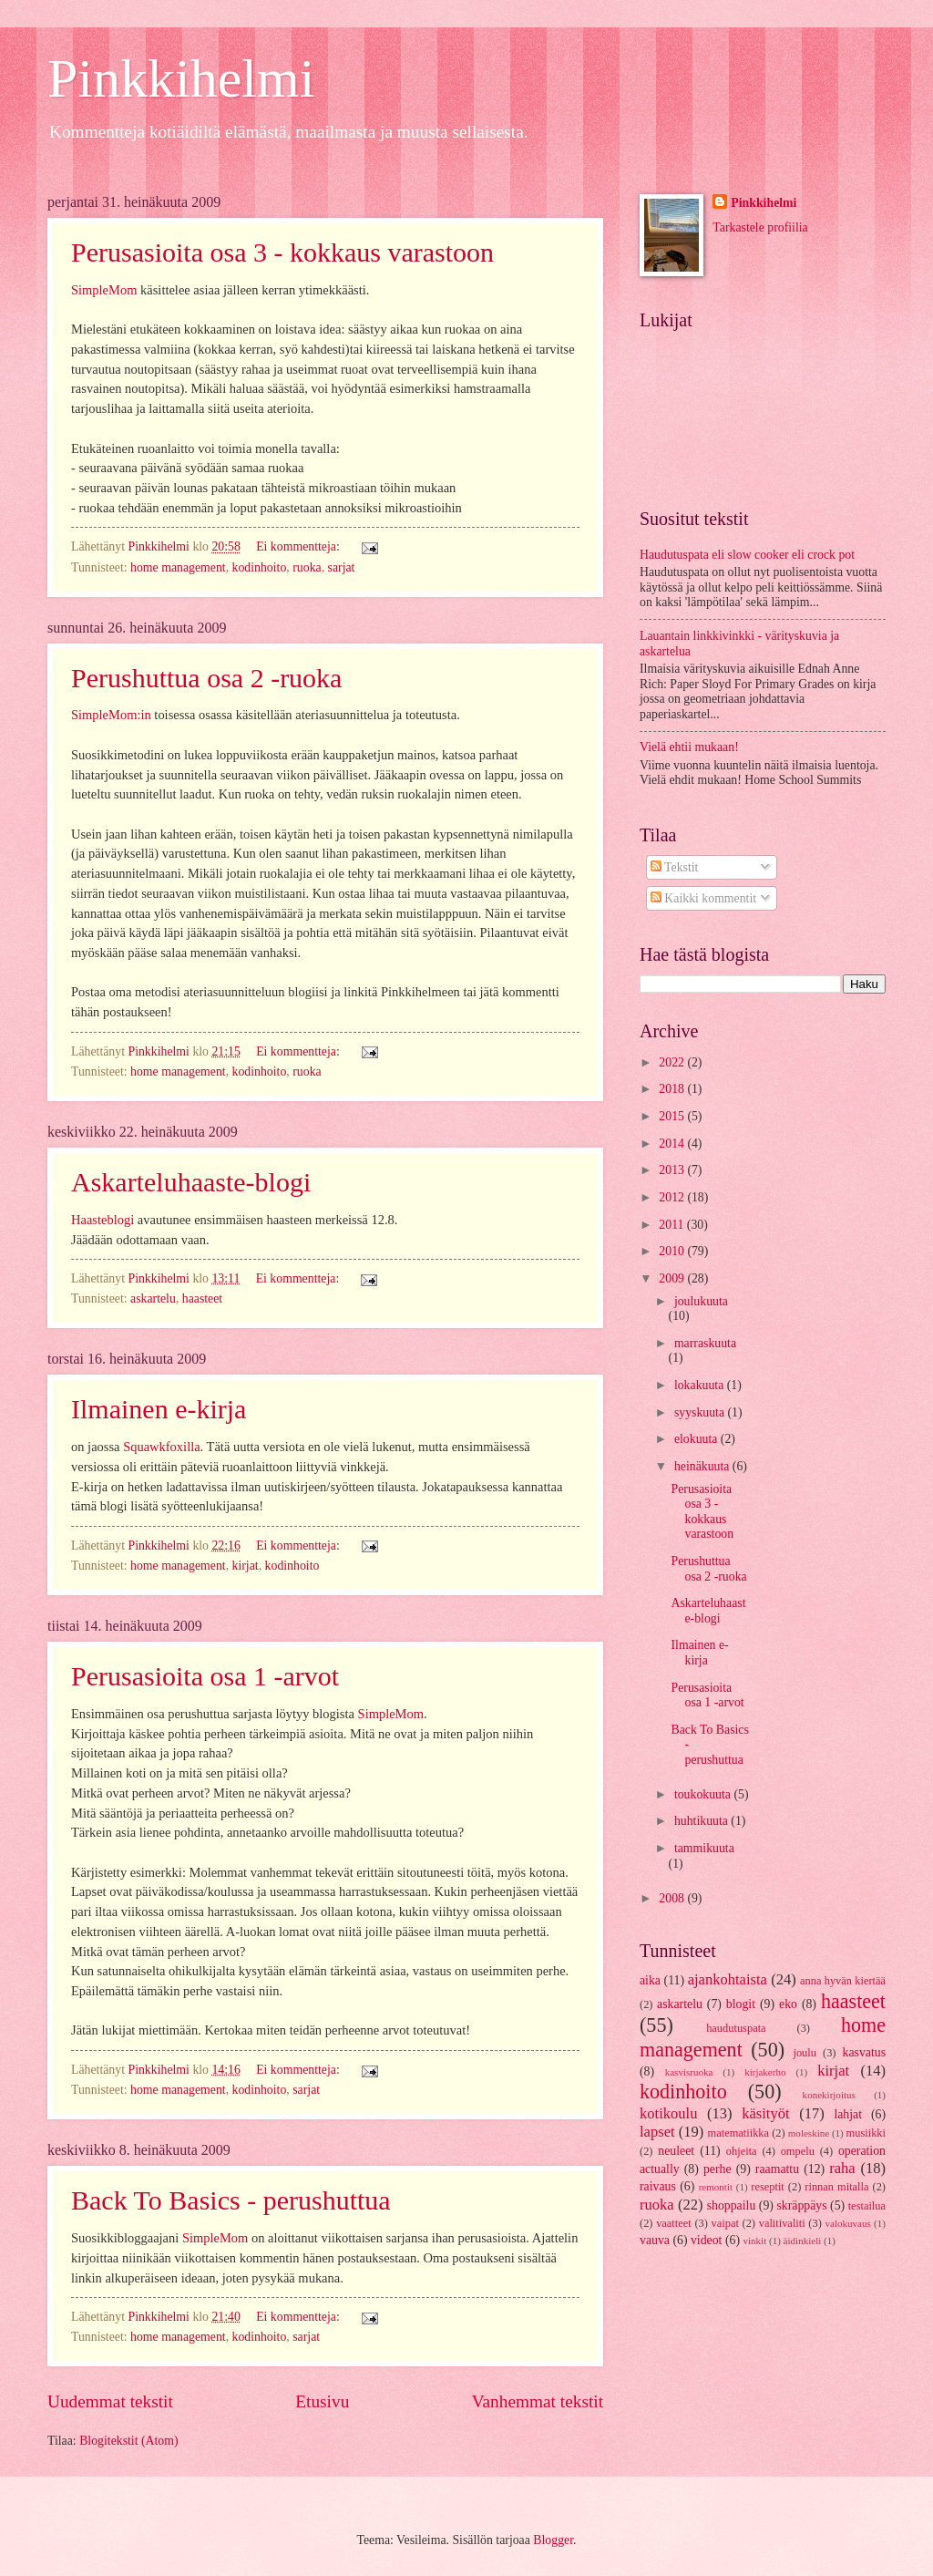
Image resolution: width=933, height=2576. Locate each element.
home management (178, 567)
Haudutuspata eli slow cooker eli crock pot (747, 555)
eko (788, 2004)
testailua (867, 2206)
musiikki (866, 2133)
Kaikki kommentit (703, 898)
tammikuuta (704, 1848)
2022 (673, 1062)
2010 (673, 1251)
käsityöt (765, 2113)
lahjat (848, 2114)
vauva (655, 2240)
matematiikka (739, 2133)
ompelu (798, 2151)
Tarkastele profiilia (760, 227)
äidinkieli (803, 2240)
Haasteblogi (102, 1219)
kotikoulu (668, 2113)
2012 (673, 1197)
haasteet (202, 1298)
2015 (673, 1116)
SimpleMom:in (111, 714)
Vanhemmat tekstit (537, 2401)
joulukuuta (701, 1301)
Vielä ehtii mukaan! (689, 747)
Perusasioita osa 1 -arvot (205, 1676)
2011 (673, 1224)
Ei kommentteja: (299, 546)
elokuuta (697, 1439)
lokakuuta (700, 1385)
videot (707, 2240)
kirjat (245, 1565)
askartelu (153, 1298)
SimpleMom (104, 290)
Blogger (553, 2540)
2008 (673, 1898)
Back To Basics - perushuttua (231, 2200)
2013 (673, 1170)
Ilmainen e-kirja (158, 1409)
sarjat (341, 567)
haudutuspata (735, 2028)
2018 (673, 1089)
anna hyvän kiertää (843, 1980)
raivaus (658, 2186)
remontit (716, 2186)
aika (650, 1980)
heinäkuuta (703, 1466)
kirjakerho (764, 2071)
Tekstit (675, 867)
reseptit (767, 2186)
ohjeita (741, 2151)
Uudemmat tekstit (110, 2401)
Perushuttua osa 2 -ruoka (206, 678)
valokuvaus (847, 2223)
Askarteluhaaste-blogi (191, 1182)
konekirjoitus (829, 2094)
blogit (740, 2004)
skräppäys (801, 2205)
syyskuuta (701, 1412)
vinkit (754, 2240)
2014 (673, 1143)
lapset (657, 2131)
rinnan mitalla (836, 2186)
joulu (804, 2052)
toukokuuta (704, 1794)
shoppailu (731, 2205)
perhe (717, 2169)
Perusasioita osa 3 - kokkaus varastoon (282, 252)
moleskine (808, 2133)
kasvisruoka (689, 2071)
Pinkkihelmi (180, 78)
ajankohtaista (727, 1979)
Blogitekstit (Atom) (128, 2440)
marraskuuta (705, 1343)
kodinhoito (259, 567)
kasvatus (864, 2052)
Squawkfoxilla (161, 1446)
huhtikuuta (702, 1821)
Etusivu (322, 2401)
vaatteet (674, 2223)
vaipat (725, 2223)
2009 (673, 1278)
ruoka (306, 567)
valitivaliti (782, 2223)
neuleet (676, 2151)
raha (842, 2168)
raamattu (777, 2169)
